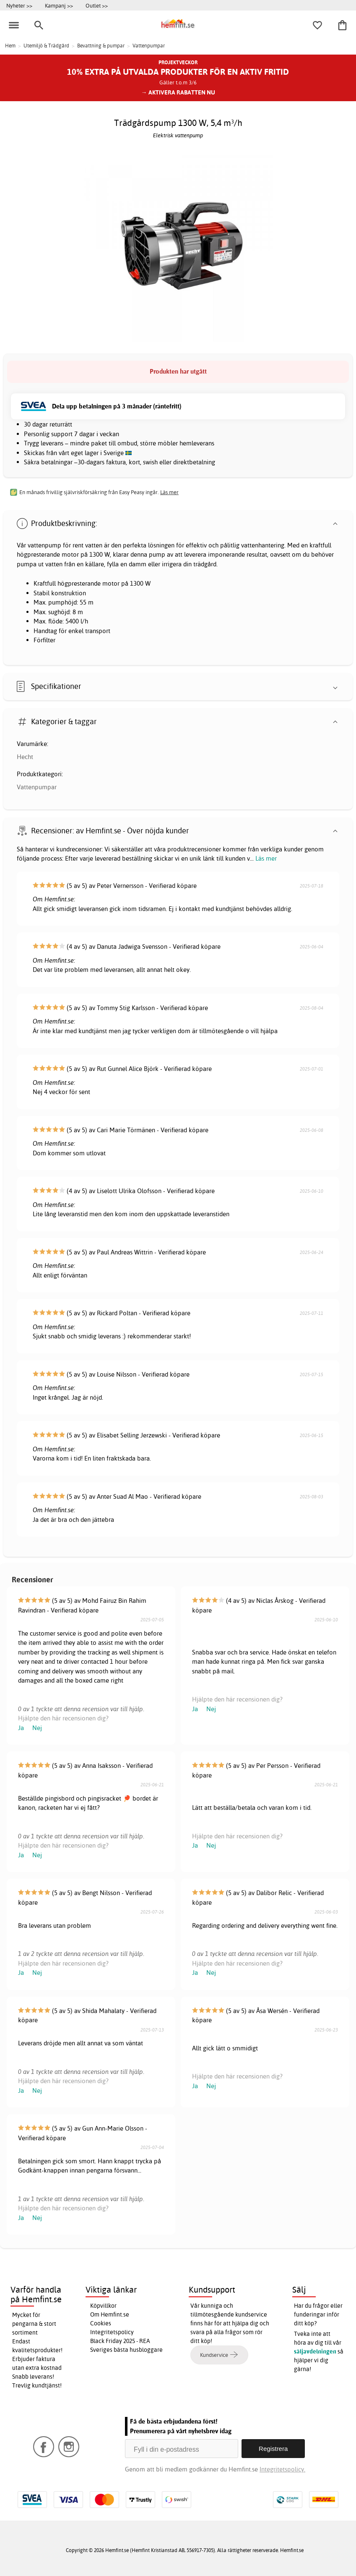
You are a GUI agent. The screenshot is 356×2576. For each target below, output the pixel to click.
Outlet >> (97, 5)
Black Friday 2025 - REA (120, 2341)
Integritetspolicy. (282, 2469)
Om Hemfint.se (109, 2314)
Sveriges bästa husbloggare (126, 2349)
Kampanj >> (59, 5)
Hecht (25, 757)
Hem (10, 45)
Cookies (100, 2323)
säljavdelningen (315, 2351)
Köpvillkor (103, 2305)
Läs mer (266, 858)
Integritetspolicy (112, 2332)
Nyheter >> (19, 5)
